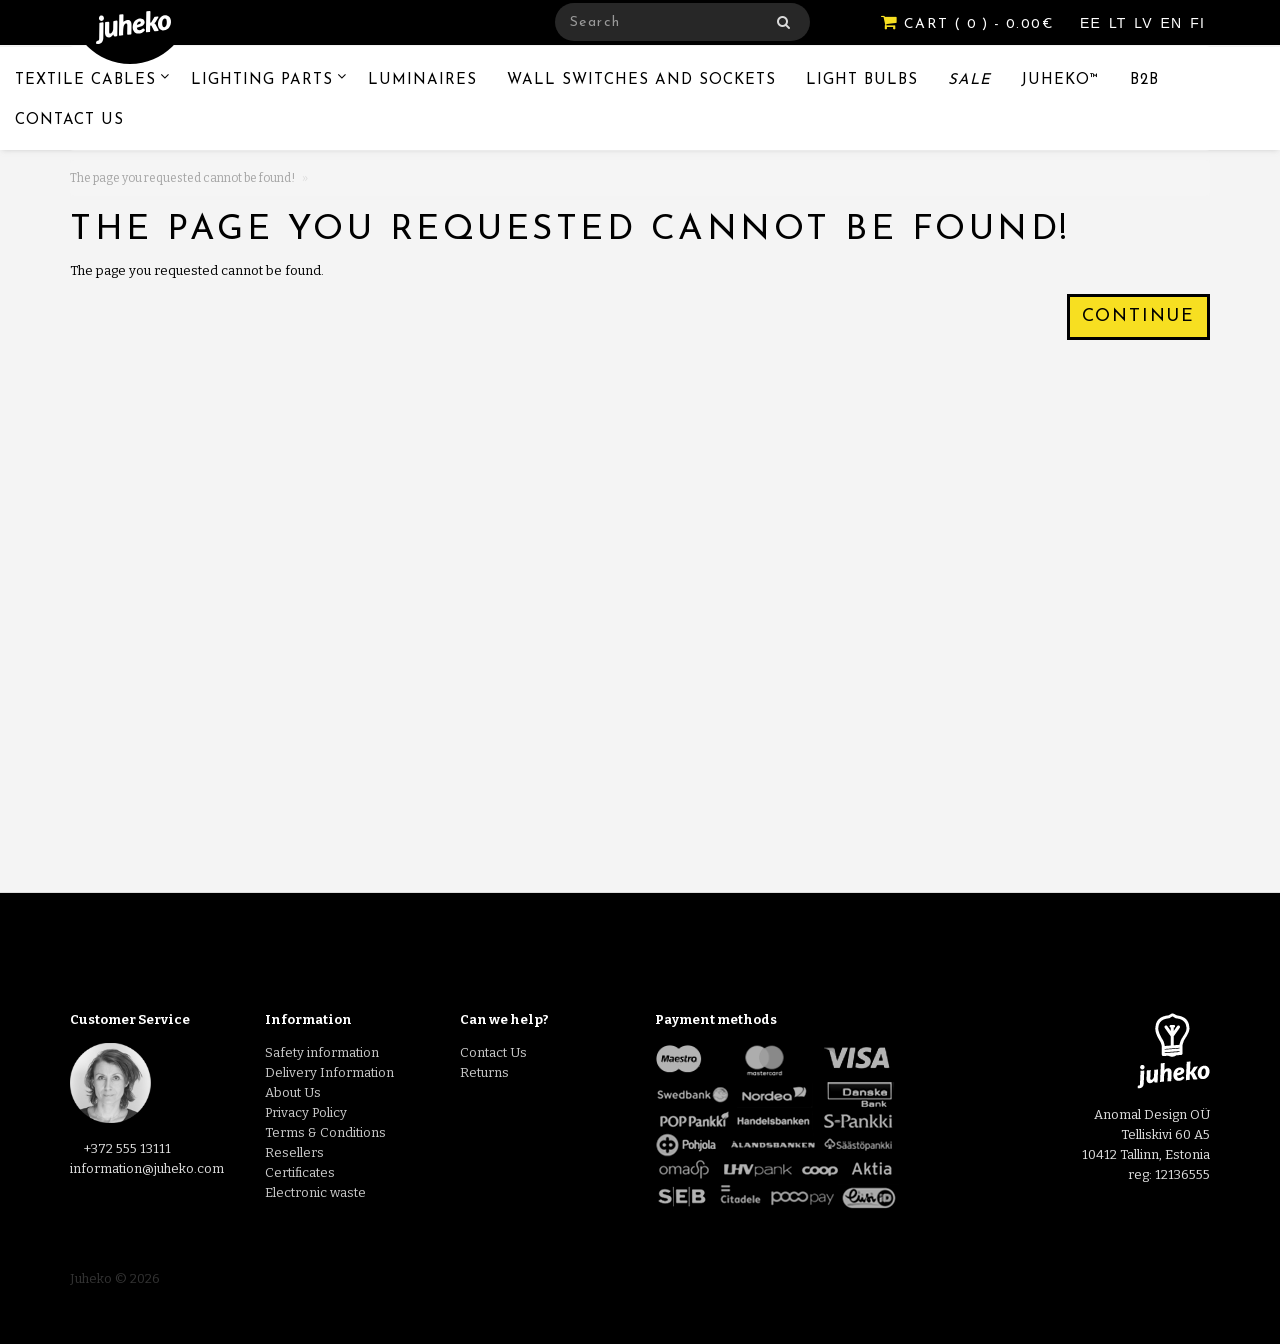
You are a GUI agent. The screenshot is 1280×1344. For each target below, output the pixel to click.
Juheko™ (1060, 80)
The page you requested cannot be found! (182, 178)
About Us (293, 1092)
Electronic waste (315, 1192)
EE (1093, 23)
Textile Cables (85, 80)
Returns (484, 1072)
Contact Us (69, 120)
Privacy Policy (306, 1112)
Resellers (294, 1152)
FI (1197, 23)
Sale (969, 80)
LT (1120, 23)
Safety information (322, 1052)
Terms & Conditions (325, 1132)
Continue (1138, 316)
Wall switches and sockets (641, 80)
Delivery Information (329, 1072)
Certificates (300, 1172)
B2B (1144, 80)
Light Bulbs (862, 80)
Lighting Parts (262, 80)
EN (1174, 23)
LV (1145, 23)
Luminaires (422, 80)
